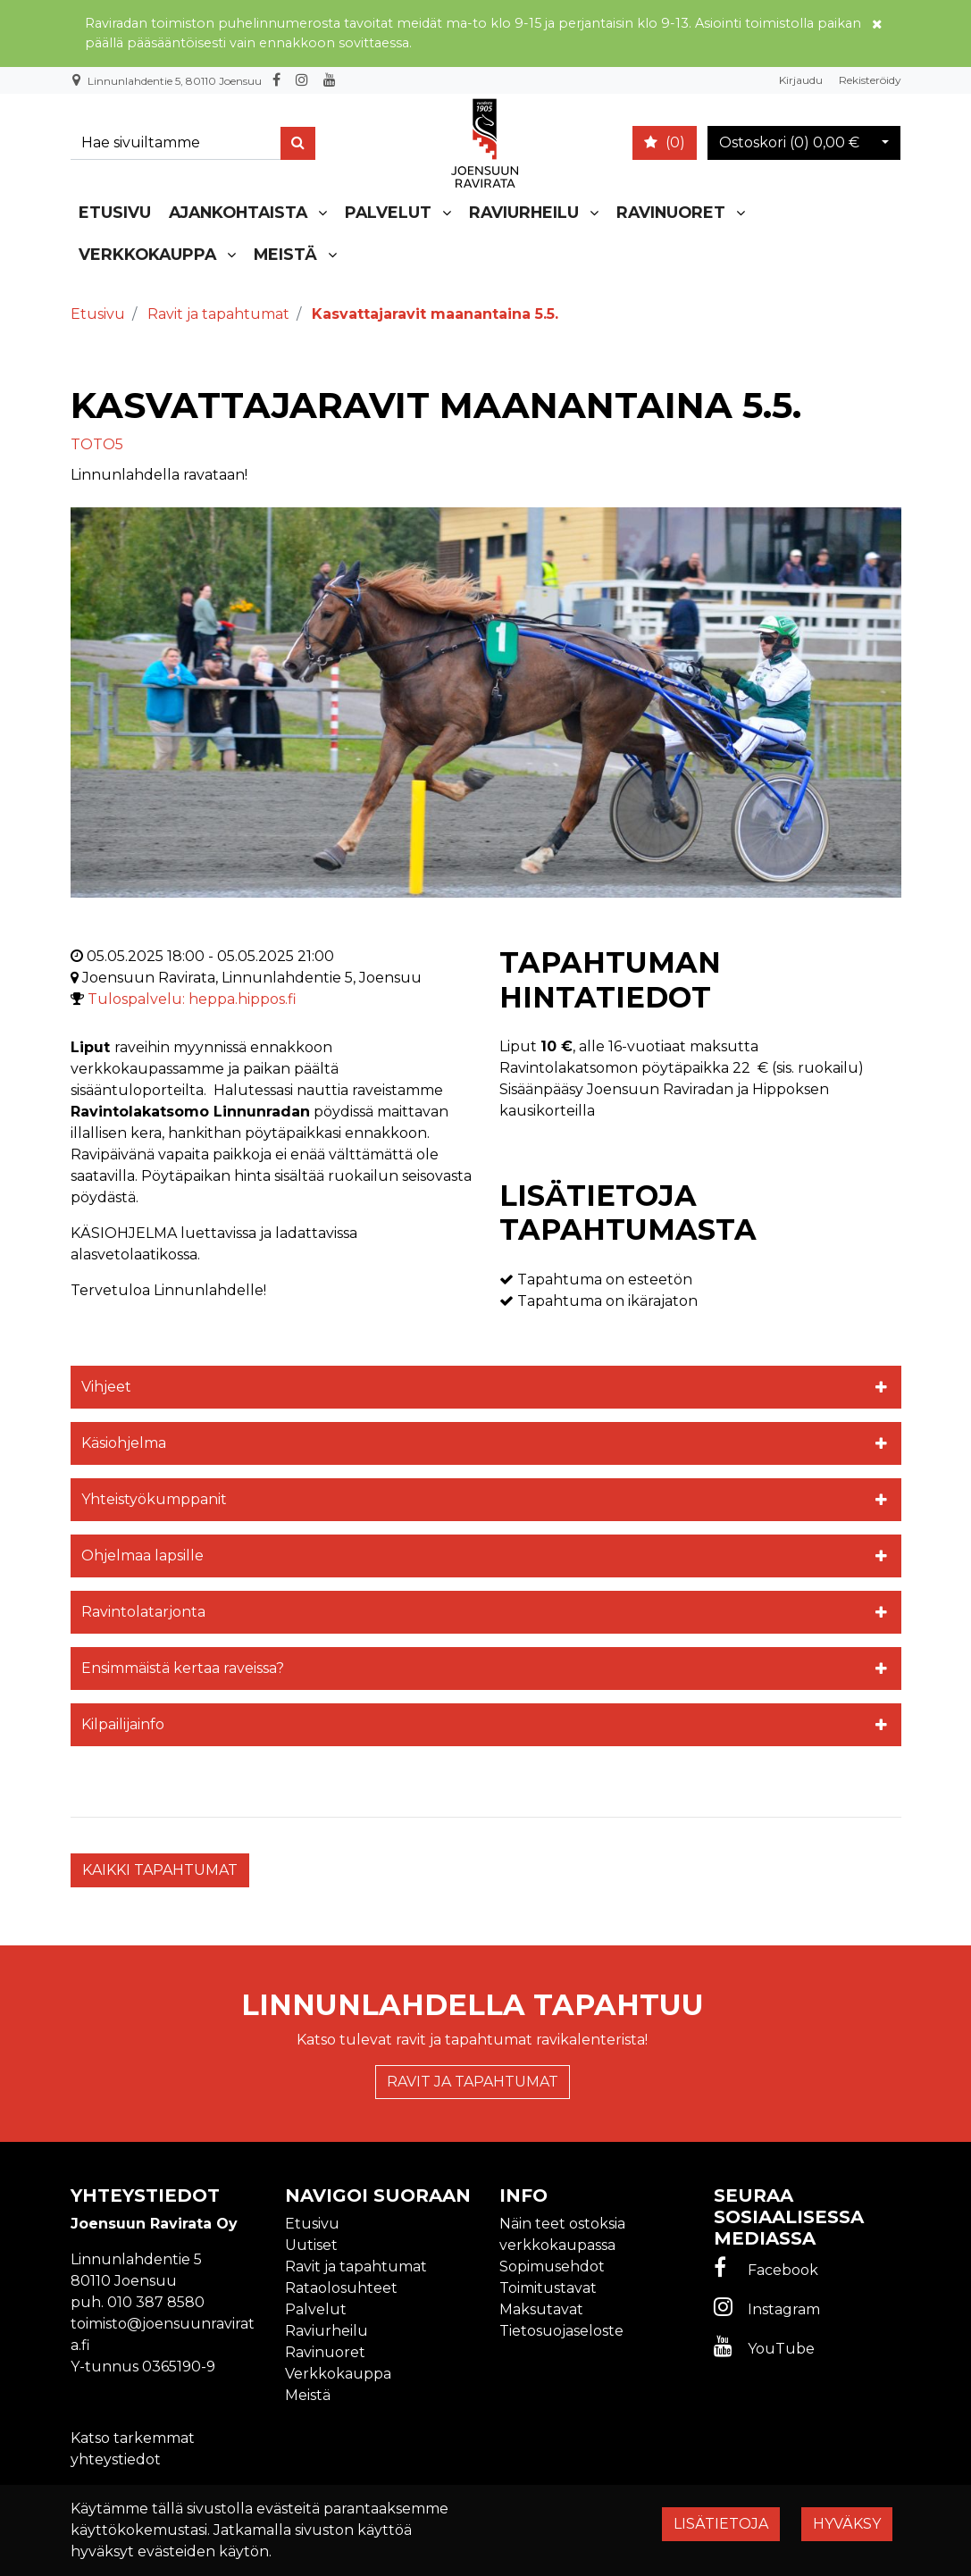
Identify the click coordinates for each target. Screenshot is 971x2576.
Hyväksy (847, 2523)
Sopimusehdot (552, 2266)
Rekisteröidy (870, 80)
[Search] (180, 143)
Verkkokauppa (147, 254)
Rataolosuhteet (341, 2287)
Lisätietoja (721, 2523)
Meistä (285, 254)
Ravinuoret (670, 212)
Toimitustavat (548, 2287)
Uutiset (311, 2245)
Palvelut (388, 212)
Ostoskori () (789, 142)
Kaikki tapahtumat (160, 1869)
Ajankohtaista (238, 212)
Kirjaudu (802, 80)
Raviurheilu (524, 212)
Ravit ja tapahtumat (472, 2081)
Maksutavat (541, 2309)
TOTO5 (97, 444)
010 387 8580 (156, 2302)
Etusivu (115, 212)
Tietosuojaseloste (561, 2330)
